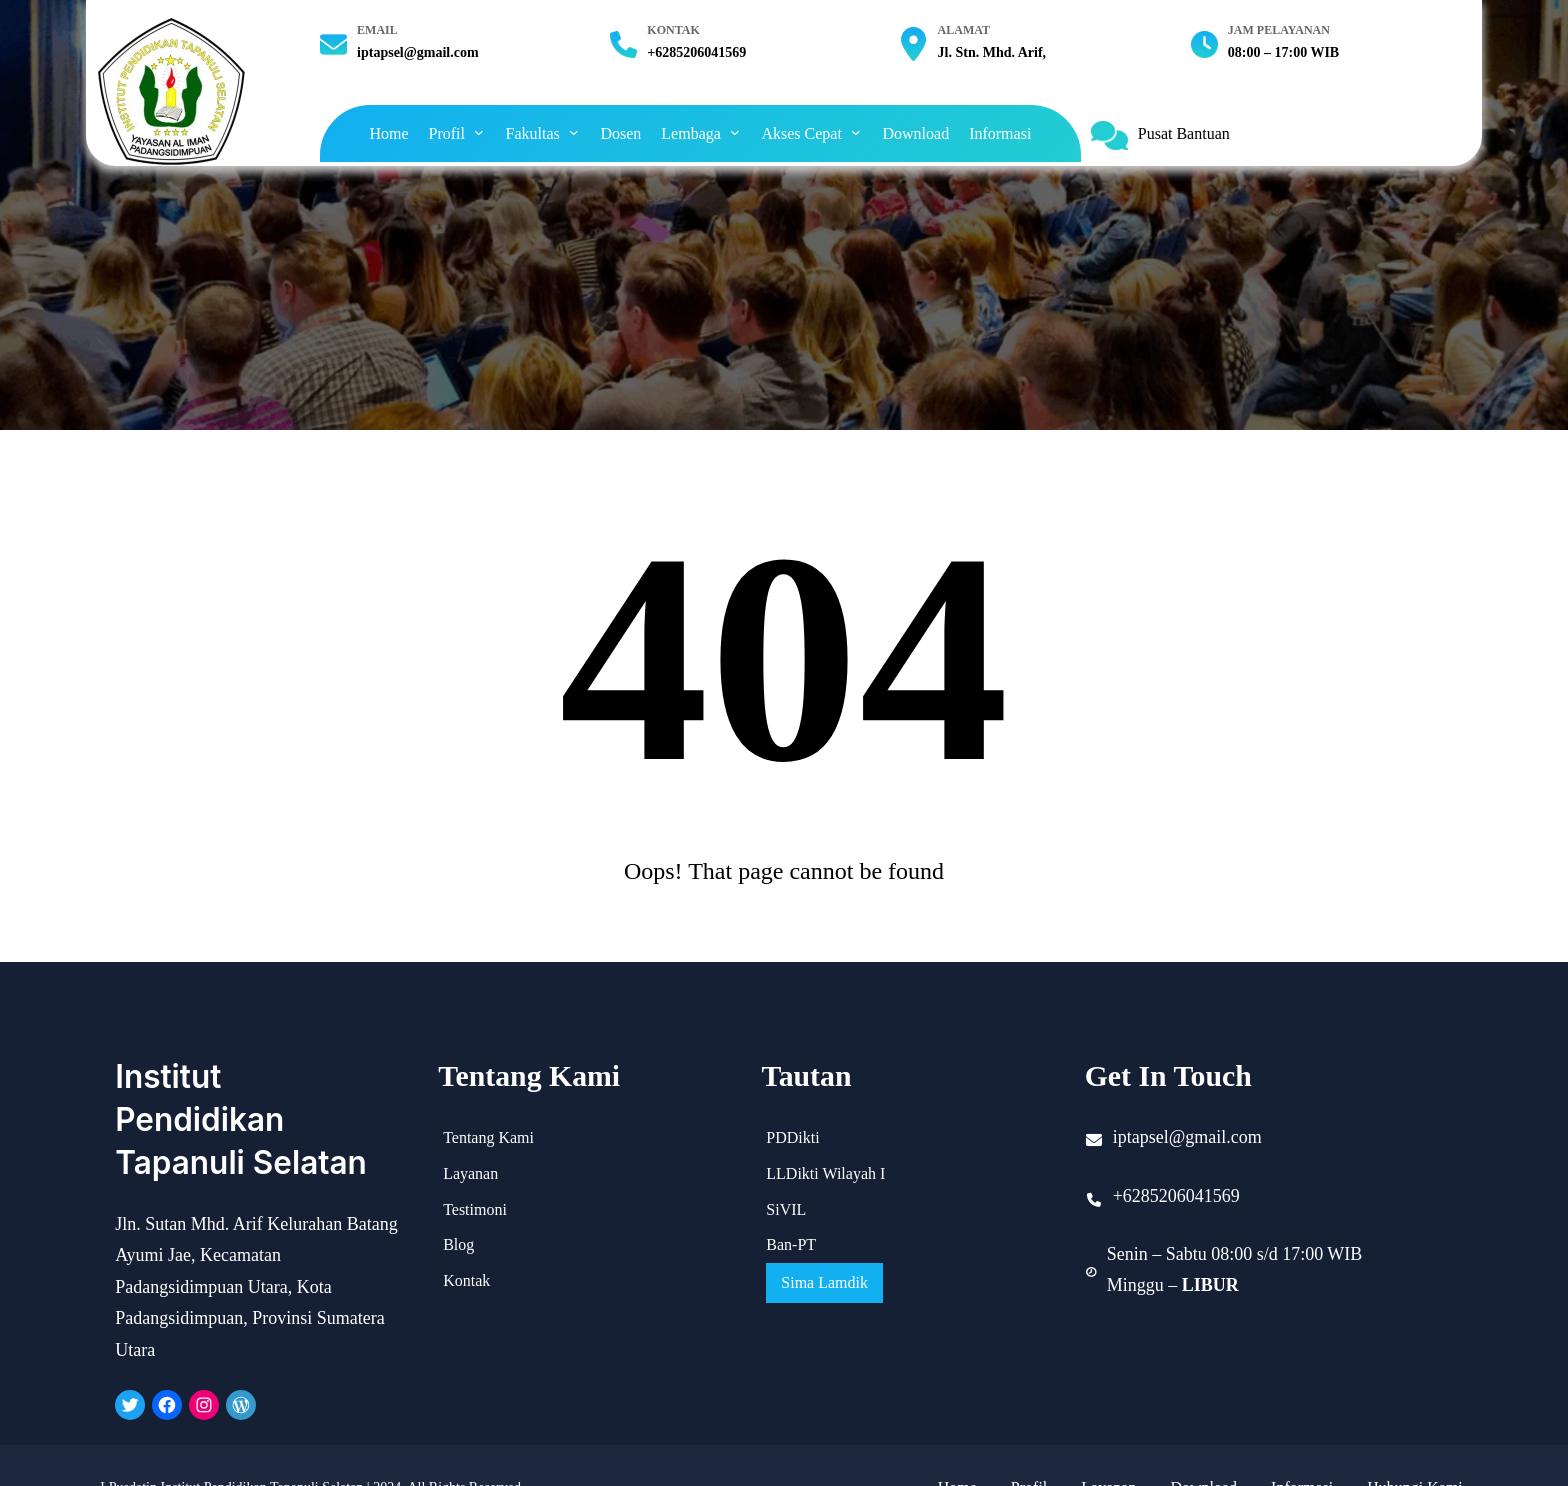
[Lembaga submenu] (735, 132)
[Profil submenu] (479, 132)
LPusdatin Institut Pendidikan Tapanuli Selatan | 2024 (250, 1442)
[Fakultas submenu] (574, 132)
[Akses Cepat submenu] (856, 132)
